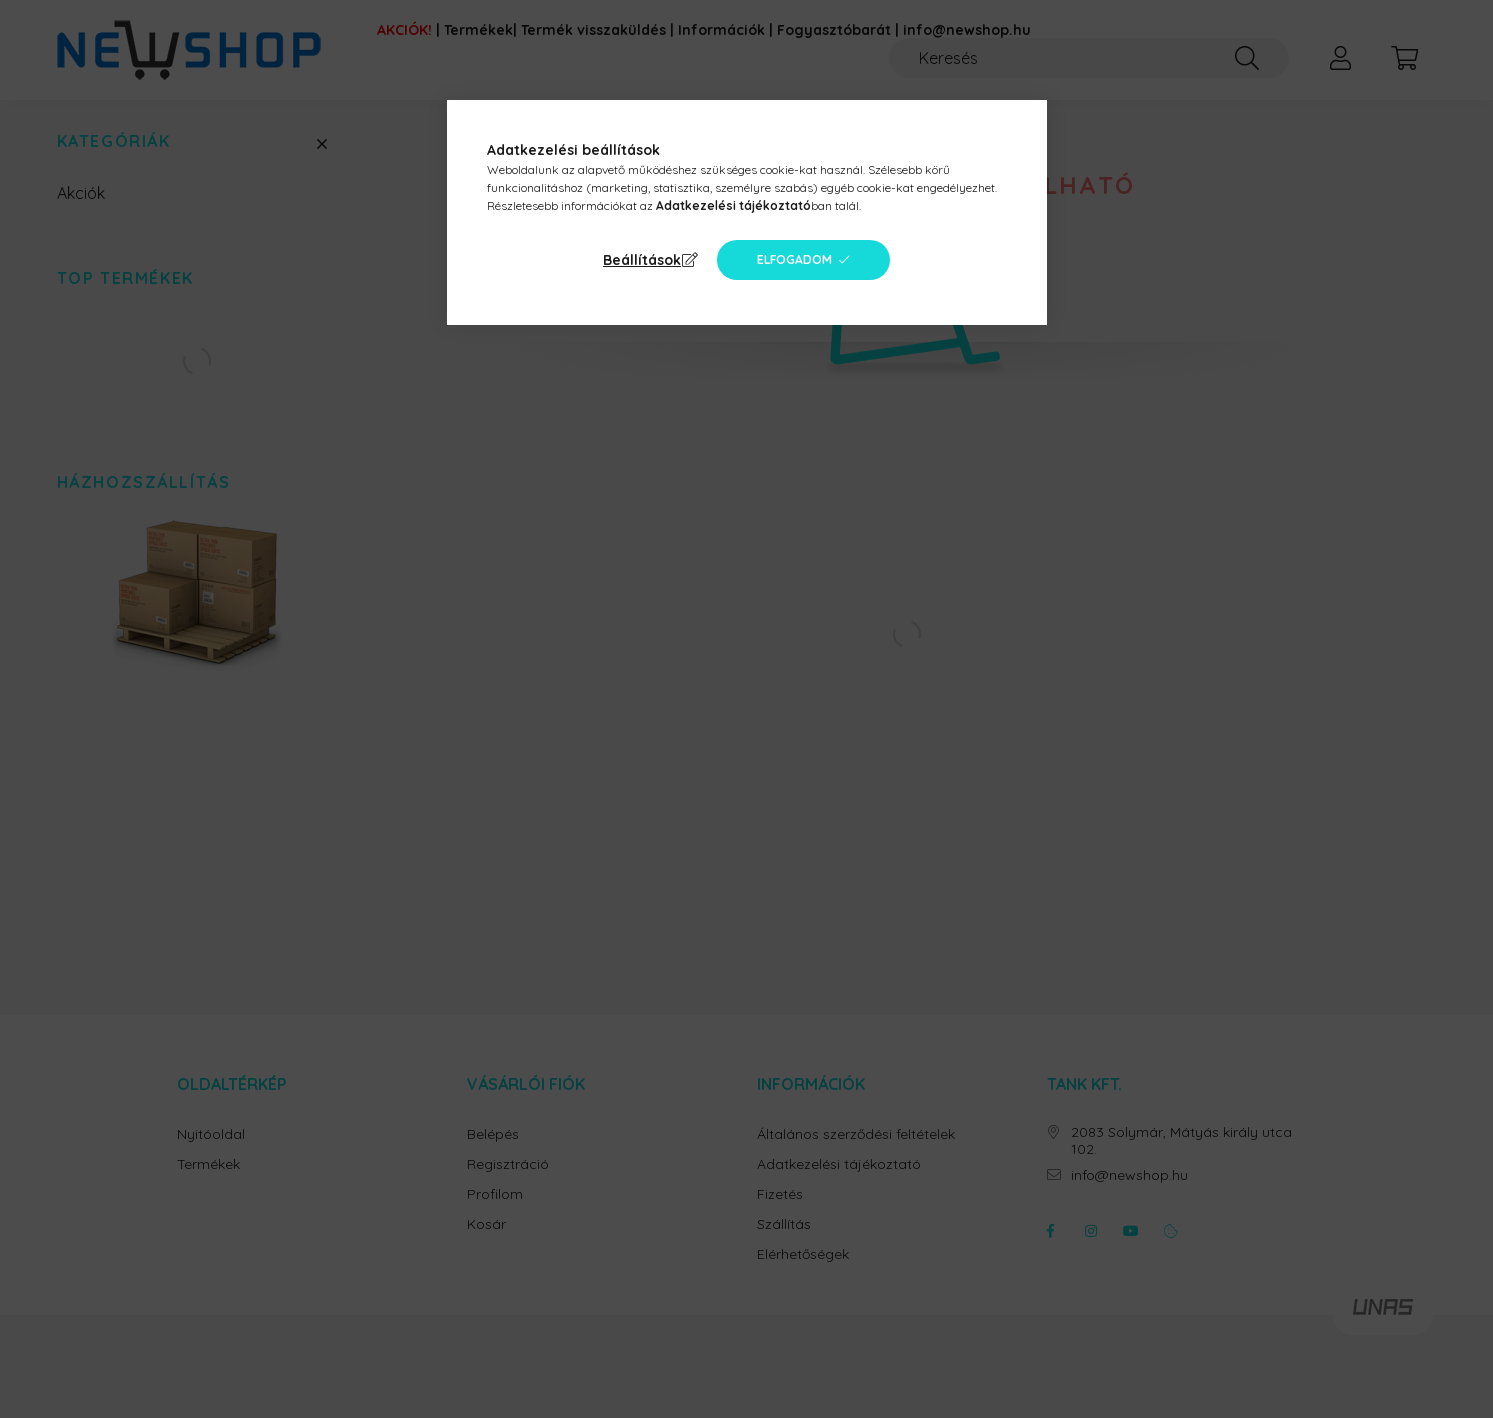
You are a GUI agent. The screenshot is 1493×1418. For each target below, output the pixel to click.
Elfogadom (794, 259)
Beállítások (642, 260)
